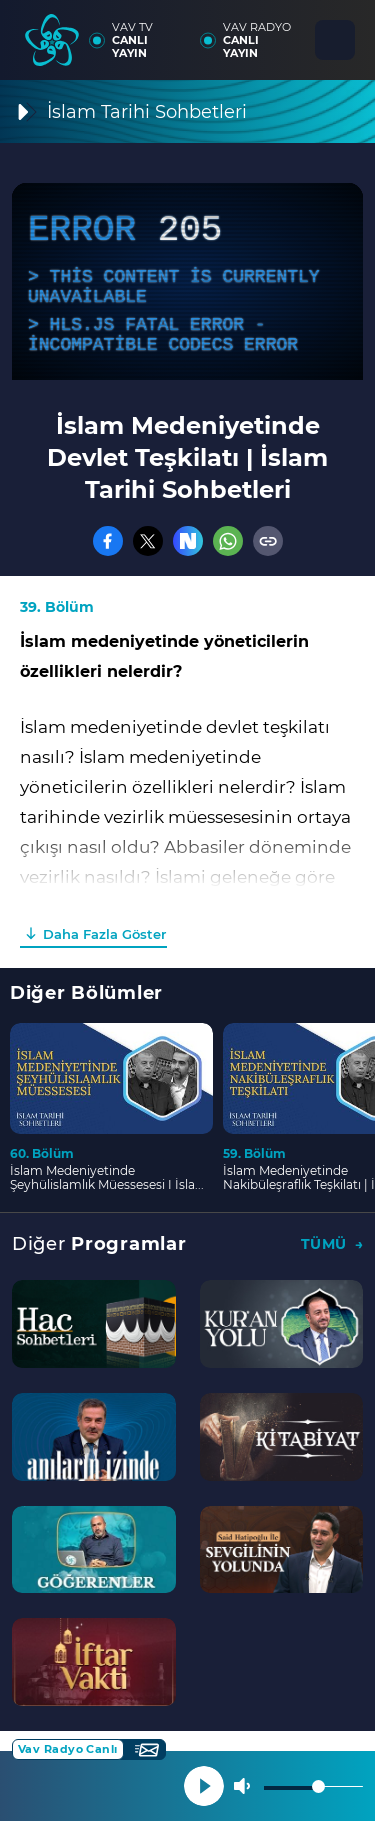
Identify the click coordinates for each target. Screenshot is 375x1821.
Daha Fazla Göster (104, 934)
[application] (187, 281)
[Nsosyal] (188, 541)
